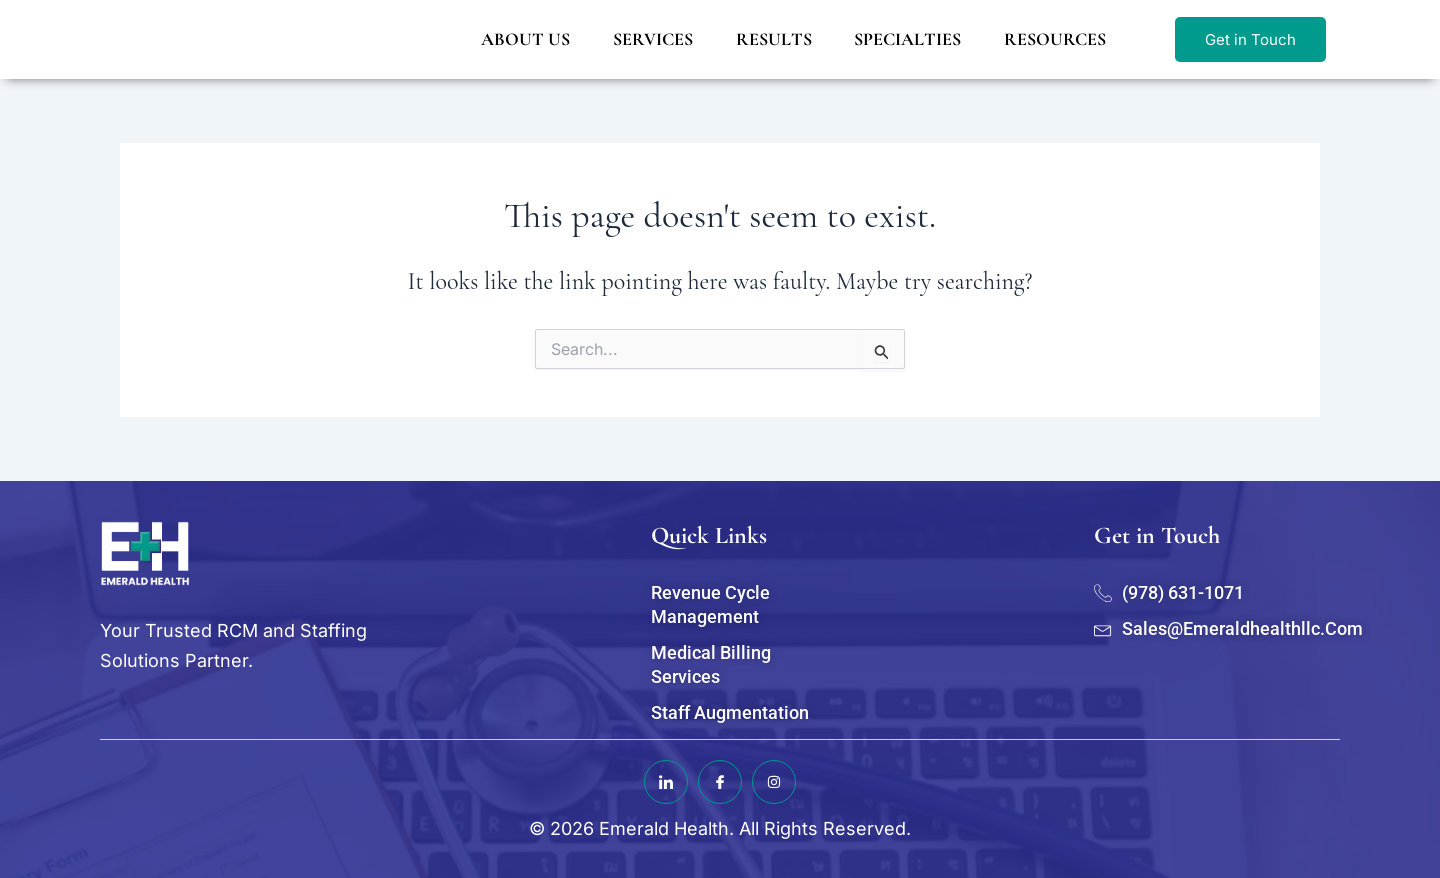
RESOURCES (1054, 39)
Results (772, 39)
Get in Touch (1250, 39)
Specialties (906, 39)
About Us (523, 39)
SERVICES (651, 39)
